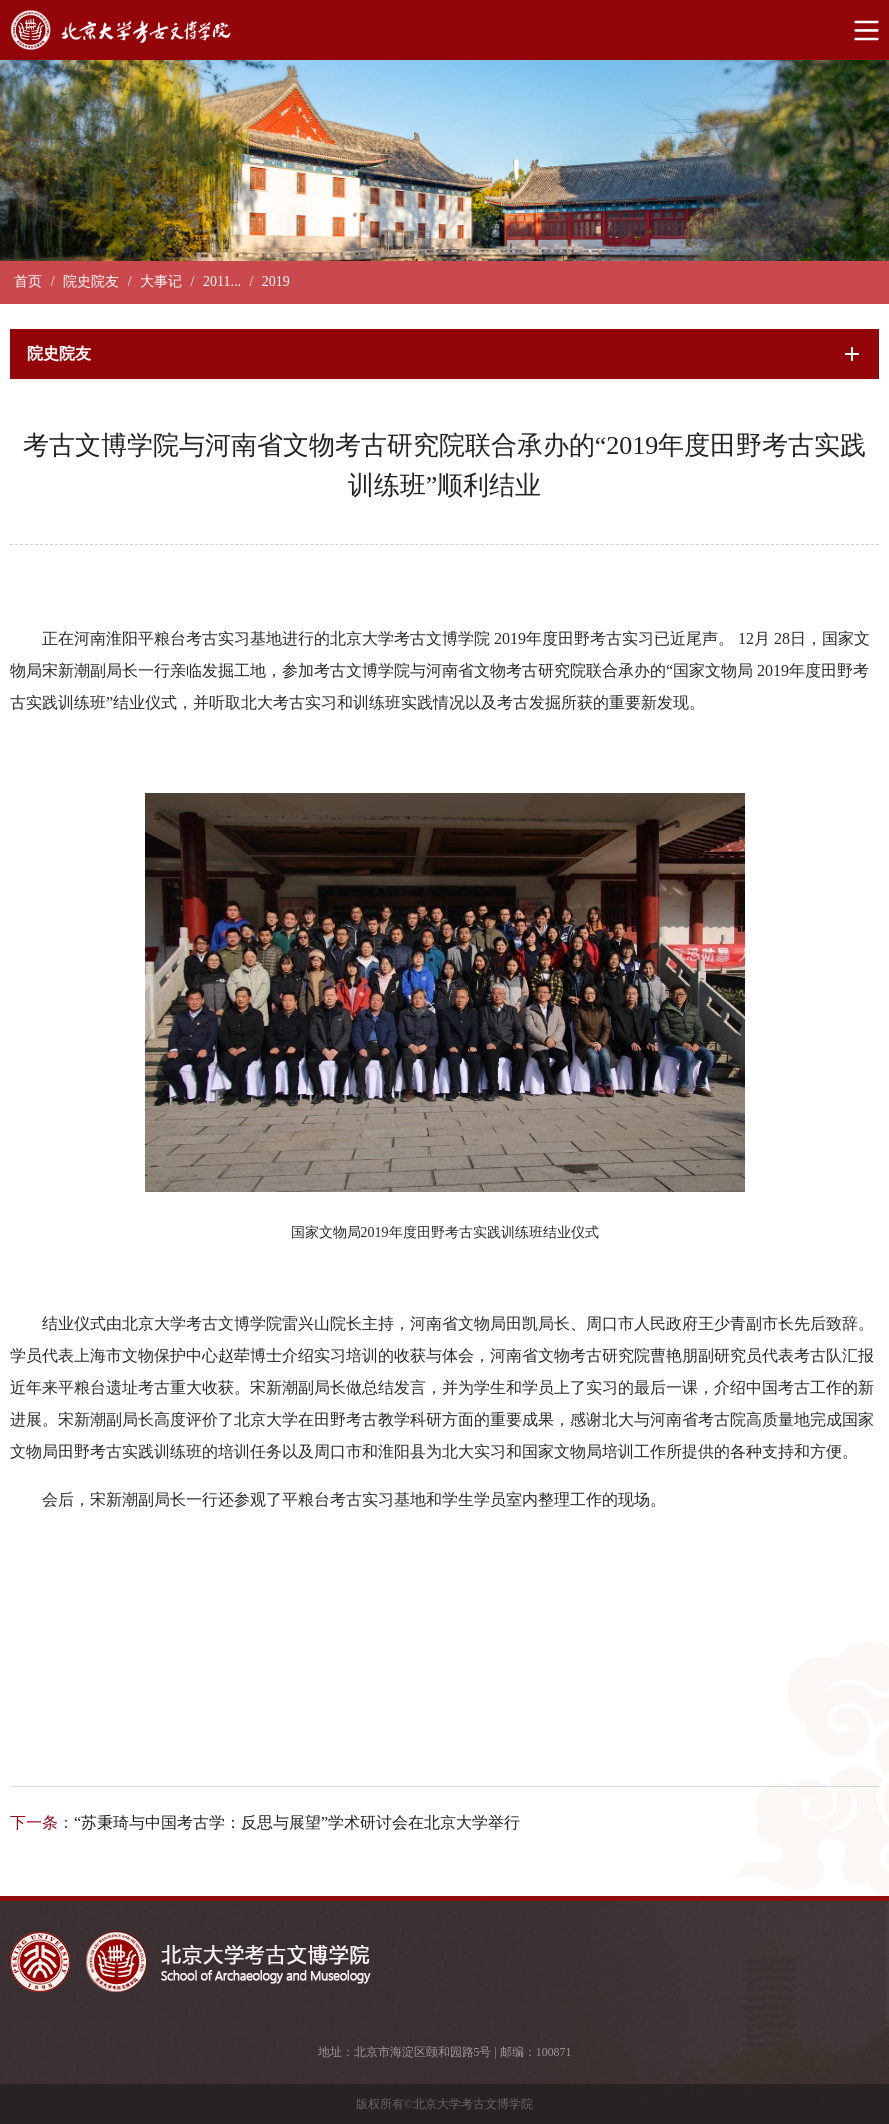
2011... (222, 281)
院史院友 (91, 281)
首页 (28, 281)
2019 (276, 281)
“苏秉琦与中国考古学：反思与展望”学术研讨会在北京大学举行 (297, 1822)
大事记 (161, 281)
